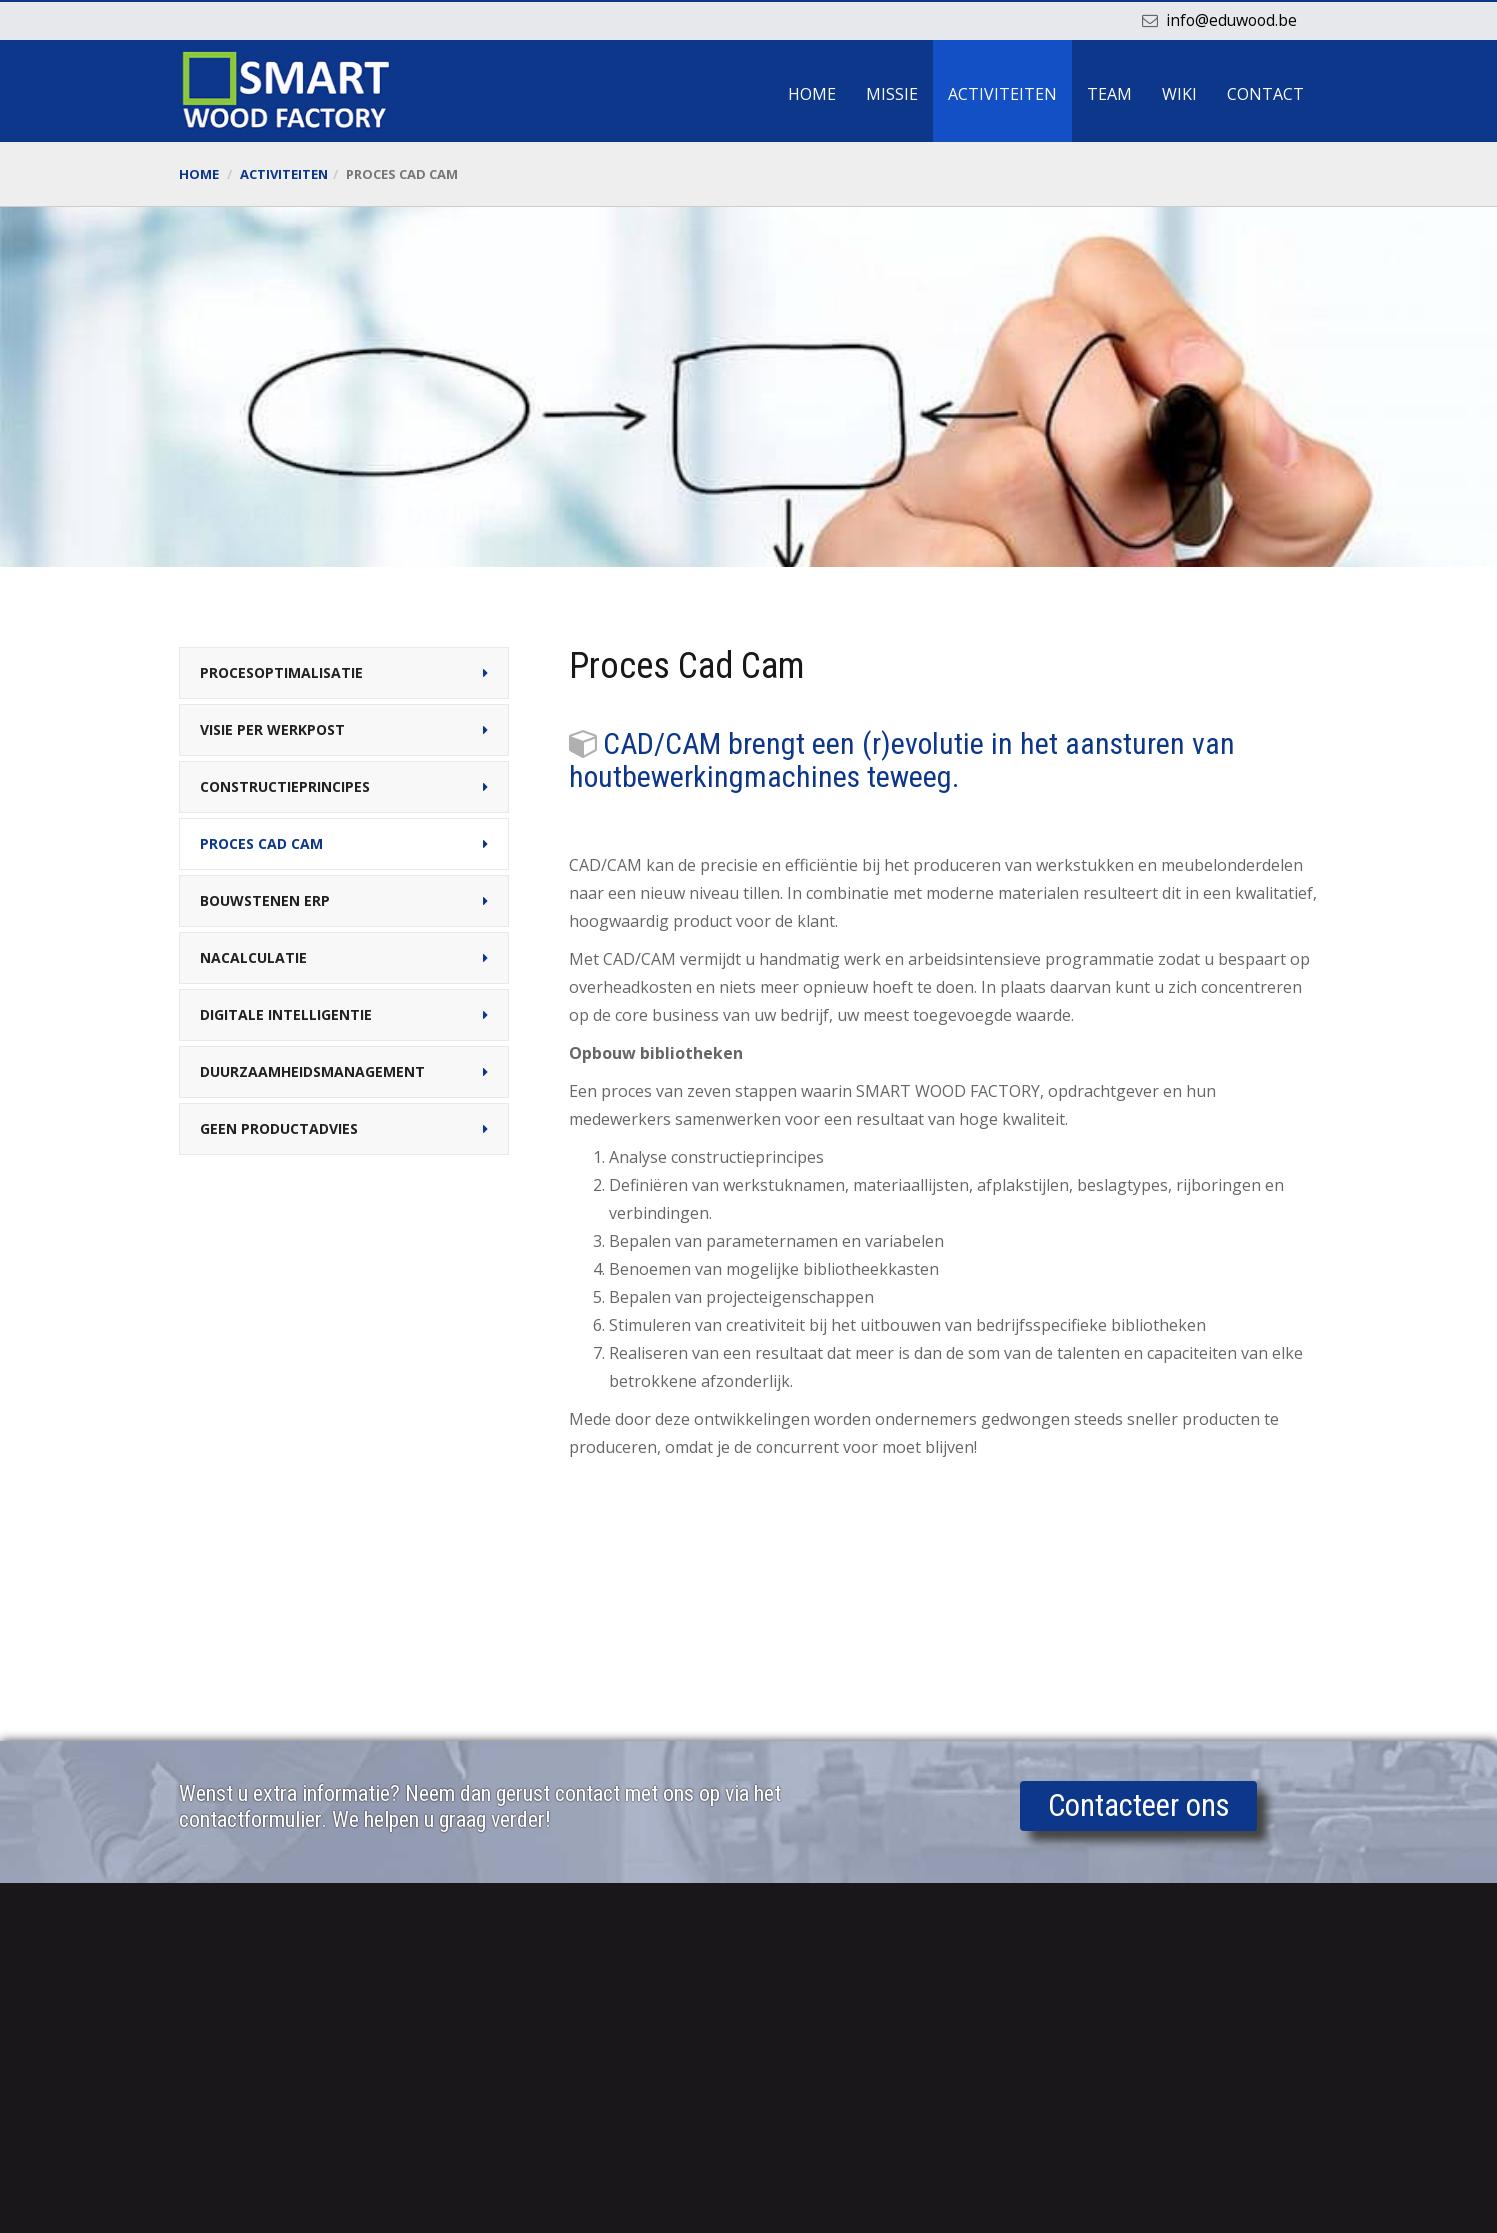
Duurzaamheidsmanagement (312, 1071)
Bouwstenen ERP (265, 900)
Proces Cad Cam (261, 843)
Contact (1265, 94)
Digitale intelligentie (286, 1014)
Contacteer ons (1139, 1807)
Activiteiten (1002, 94)
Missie (892, 94)
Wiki (1179, 94)
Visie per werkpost (272, 729)
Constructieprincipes (285, 786)
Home (812, 94)
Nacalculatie (253, 957)
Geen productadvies (279, 1128)
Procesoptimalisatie (281, 672)
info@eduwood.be (1229, 20)
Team (1109, 94)
